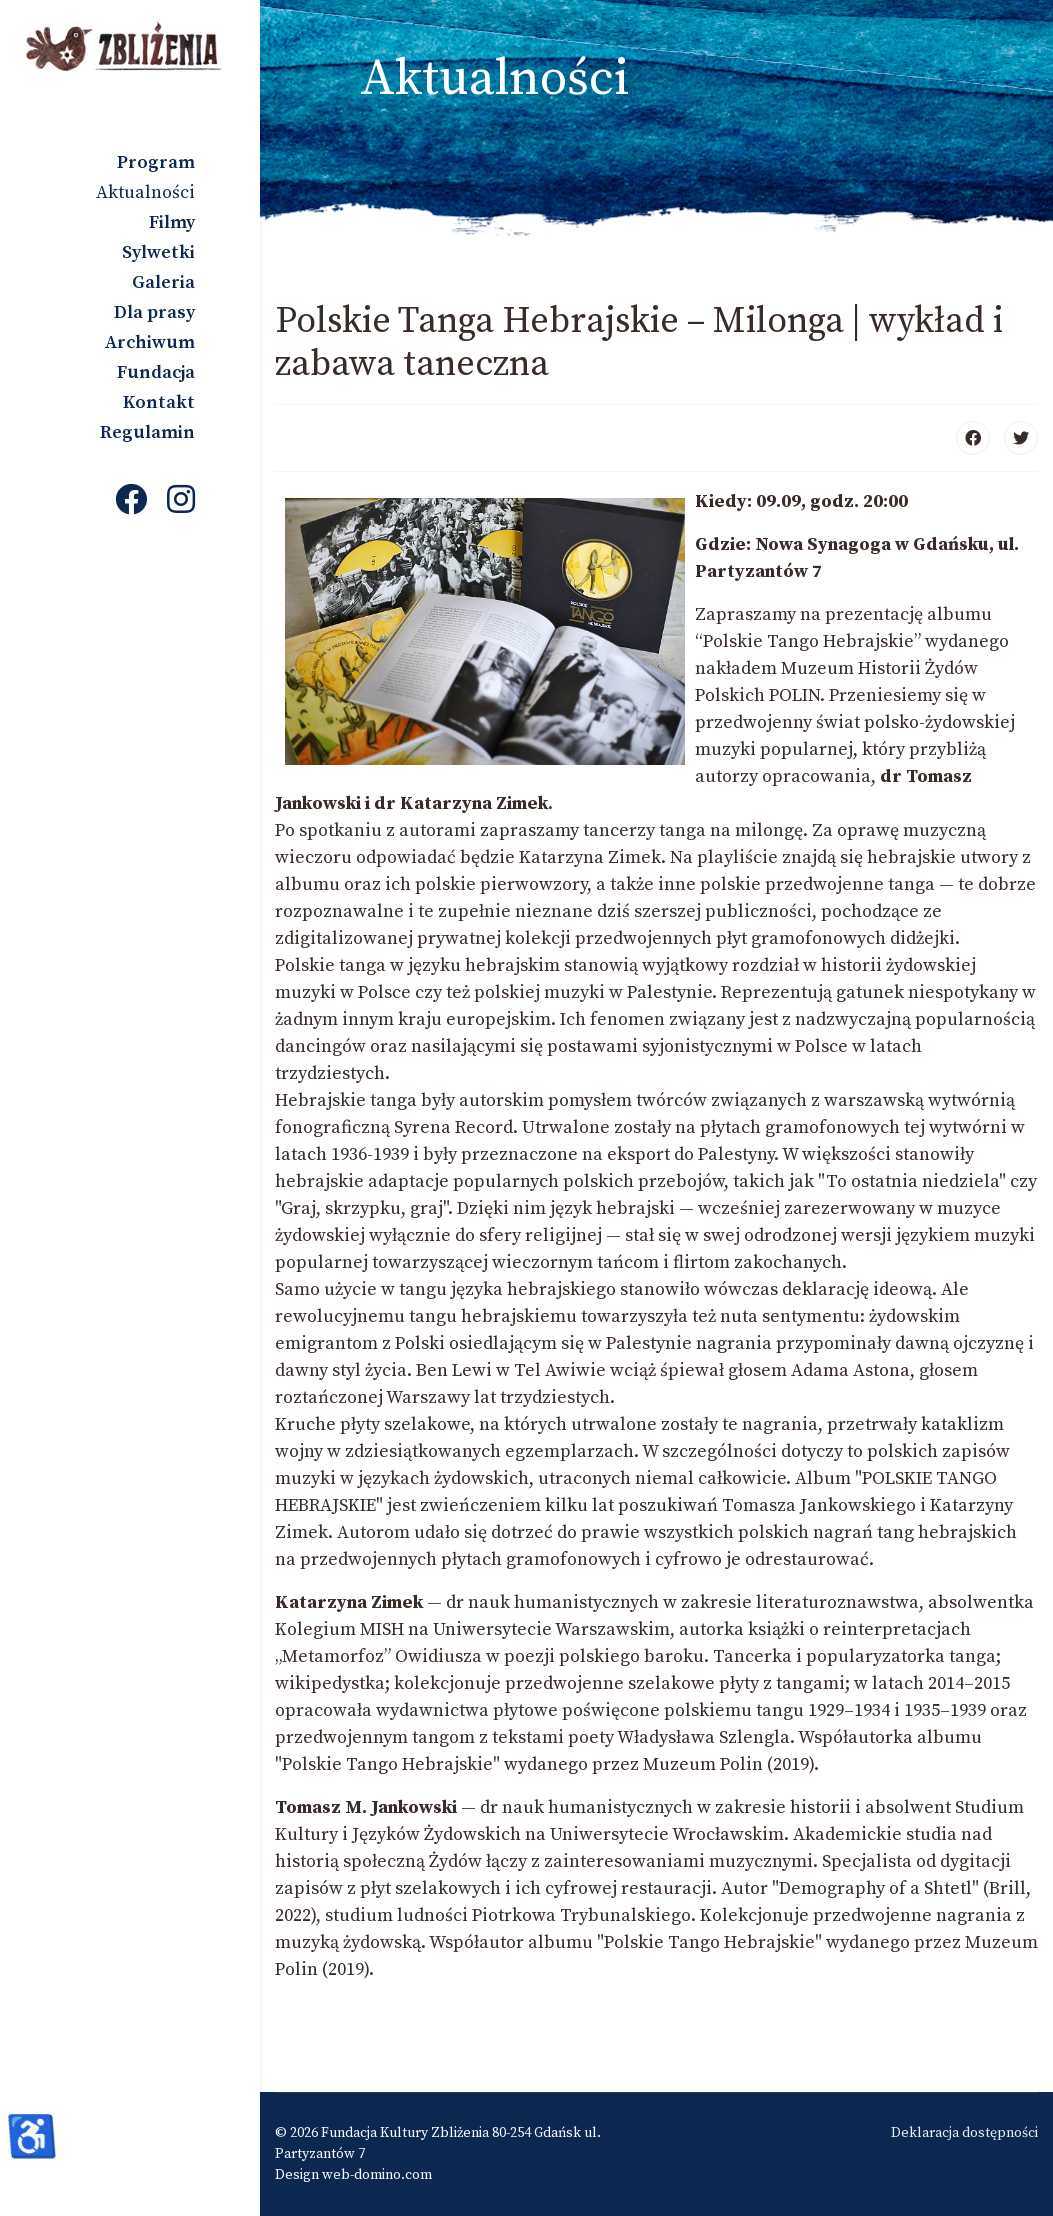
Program (156, 162)
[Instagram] (181, 502)
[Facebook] (131, 502)
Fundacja (156, 372)
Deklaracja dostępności (964, 2133)
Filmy (172, 222)
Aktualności (145, 192)
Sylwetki (158, 252)
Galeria (163, 282)
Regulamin (147, 432)
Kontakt (159, 402)
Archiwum (150, 342)
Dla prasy (154, 312)
